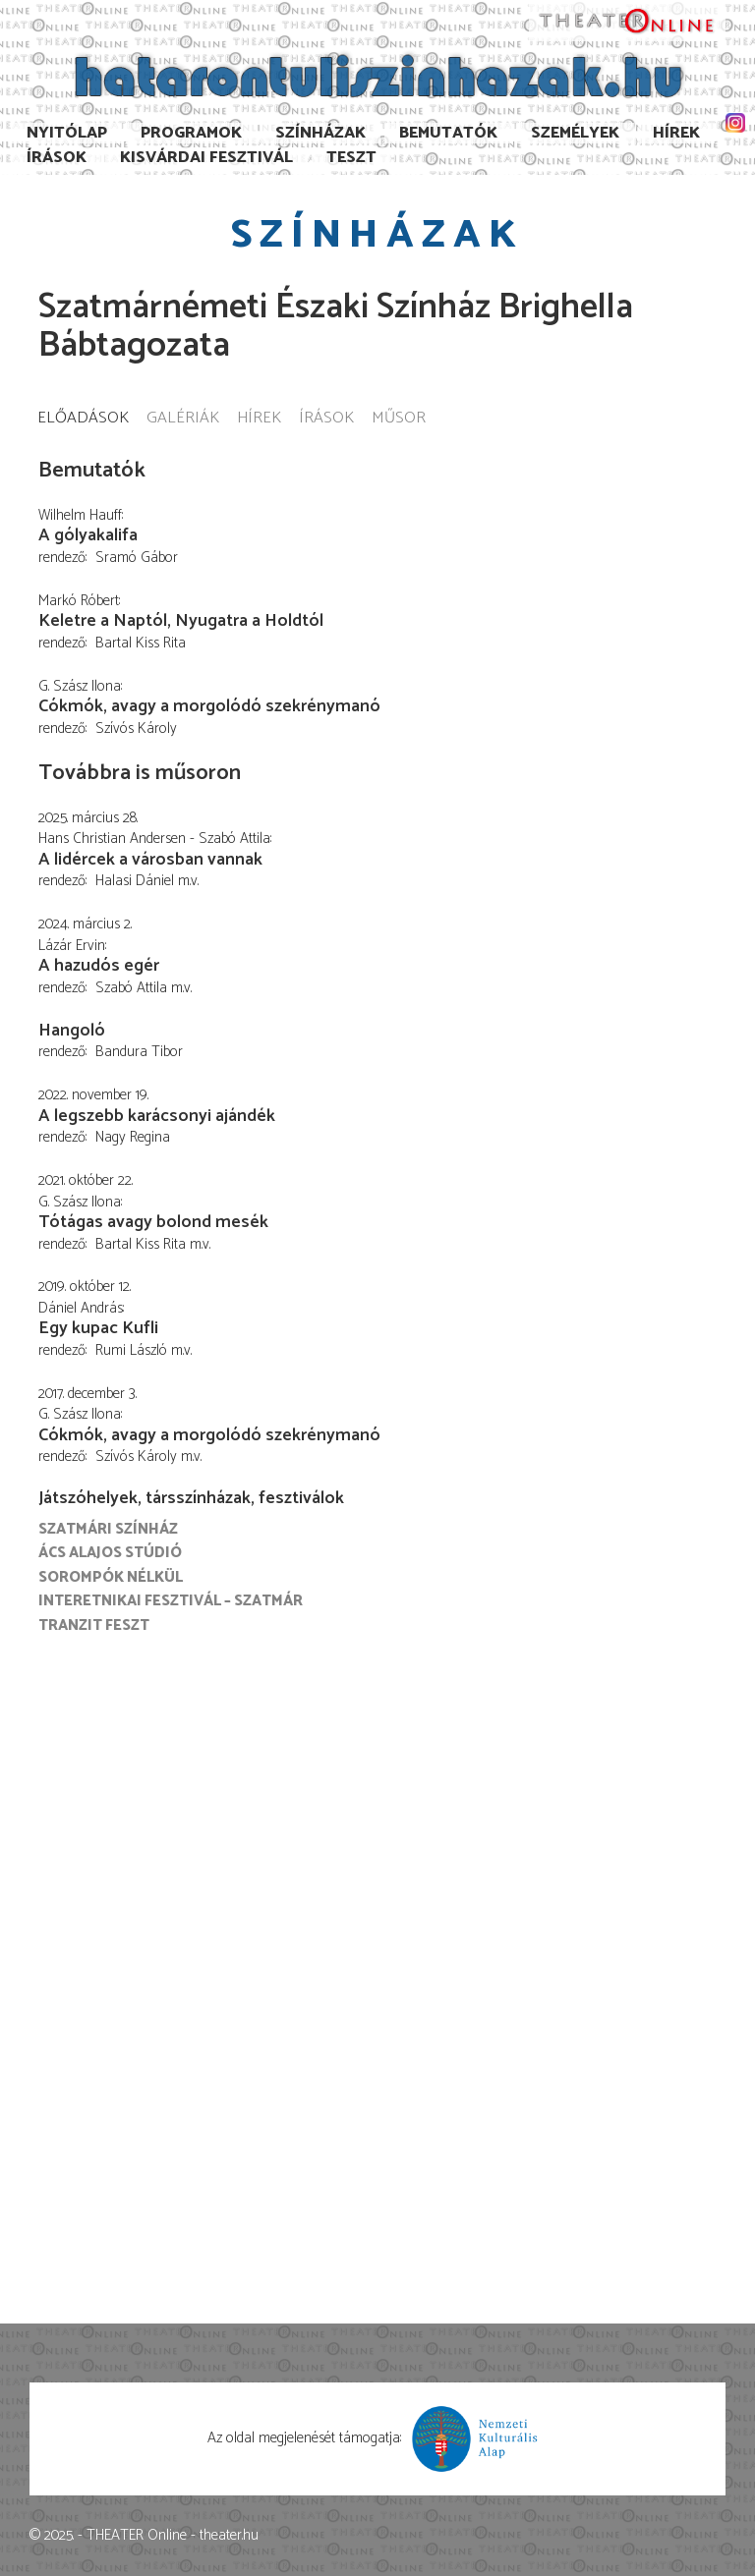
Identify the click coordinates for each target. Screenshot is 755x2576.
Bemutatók (448, 133)
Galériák (182, 419)
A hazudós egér (98, 965)
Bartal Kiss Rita (140, 643)
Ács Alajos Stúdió (110, 1552)
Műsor (399, 419)
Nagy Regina (132, 1137)
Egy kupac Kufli (98, 1328)
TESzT (351, 157)
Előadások (83, 419)
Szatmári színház (108, 1529)
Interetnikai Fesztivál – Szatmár (170, 1601)
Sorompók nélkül (110, 1577)
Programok (191, 133)
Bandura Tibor (139, 1051)
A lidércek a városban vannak (150, 859)
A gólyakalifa (88, 535)
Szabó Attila (131, 988)
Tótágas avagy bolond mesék (153, 1222)
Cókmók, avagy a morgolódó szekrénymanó (209, 706)
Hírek (676, 133)
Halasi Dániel (134, 880)
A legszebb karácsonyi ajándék (156, 1116)
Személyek (575, 133)
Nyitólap (67, 133)
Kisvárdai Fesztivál (206, 157)
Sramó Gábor (136, 557)
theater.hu (229, 2535)
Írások (57, 157)
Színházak (320, 133)
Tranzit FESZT (93, 1625)
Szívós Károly (136, 728)
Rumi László (131, 1350)
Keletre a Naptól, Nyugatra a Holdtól (180, 621)
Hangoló (71, 1030)
